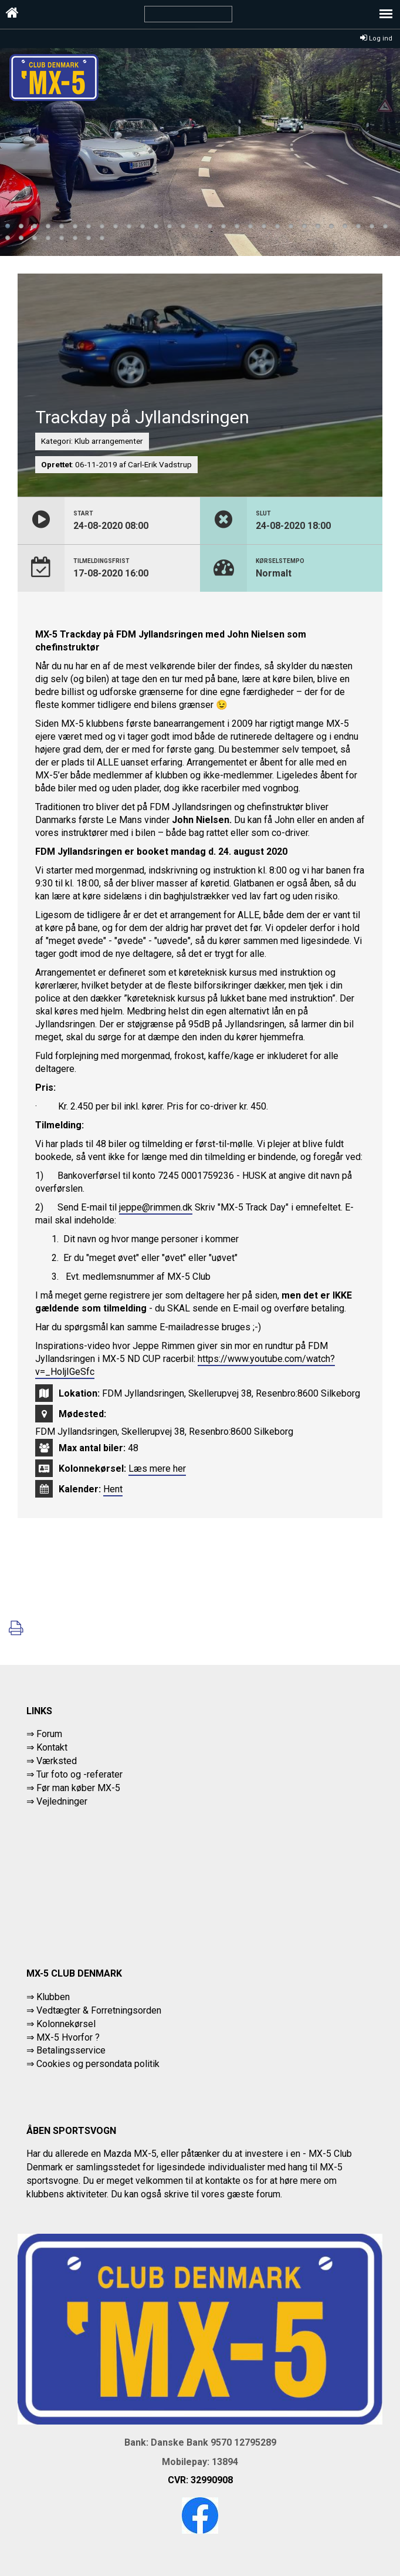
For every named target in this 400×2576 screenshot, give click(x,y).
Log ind (376, 38)
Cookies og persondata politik (98, 2063)
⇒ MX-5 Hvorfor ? (63, 2037)
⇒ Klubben (48, 1996)
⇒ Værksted (51, 1760)
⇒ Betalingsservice (66, 2050)
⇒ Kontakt (46, 1747)
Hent (113, 1489)
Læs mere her (157, 1468)
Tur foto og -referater (79, 1774)
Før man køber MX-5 (78, 1787)
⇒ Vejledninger (56, 1801)
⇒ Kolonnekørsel (61, 2023)
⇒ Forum (44, 1733)
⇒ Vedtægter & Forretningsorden (93, 2010)
